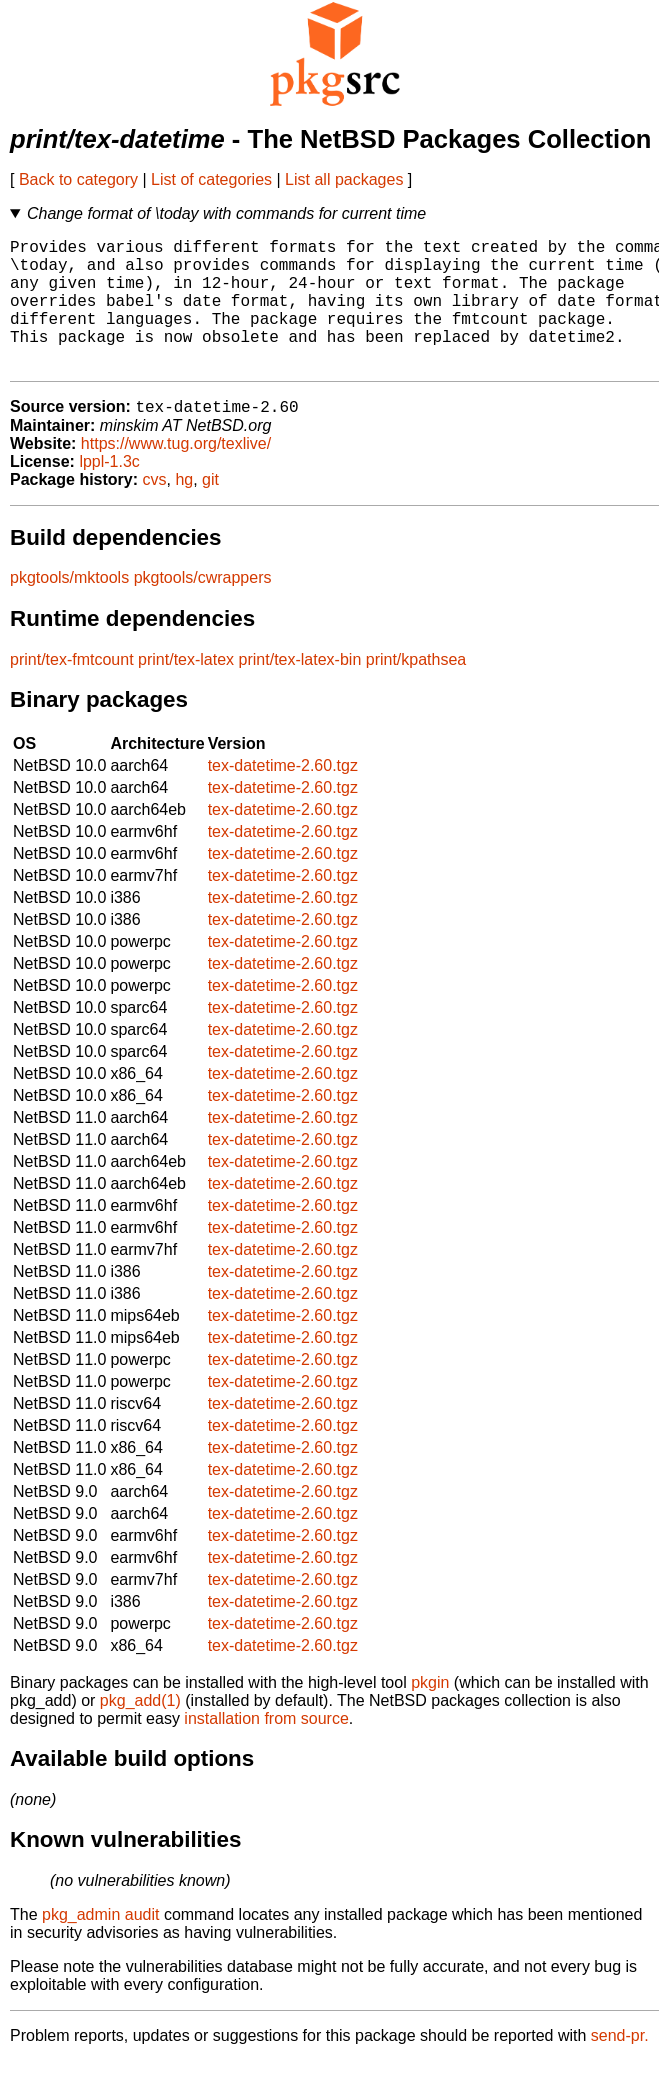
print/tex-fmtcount (72, 690)
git (210, 510)
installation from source (266, 1749)
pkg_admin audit (100, 1945)
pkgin (430, 1713)
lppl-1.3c (109, 492)
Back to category (78, 179)
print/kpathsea (416, 690)
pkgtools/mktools (69, 608)
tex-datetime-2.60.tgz (283, 796)
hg (184, 510)
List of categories (211, 179)
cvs (155, 510)
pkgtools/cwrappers (203, 608)
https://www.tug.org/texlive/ (176, 474)
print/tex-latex (186, 690)
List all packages (344, 179)
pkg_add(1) (140, 1731)
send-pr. (620, 2066)
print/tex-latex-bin (300, 690)
